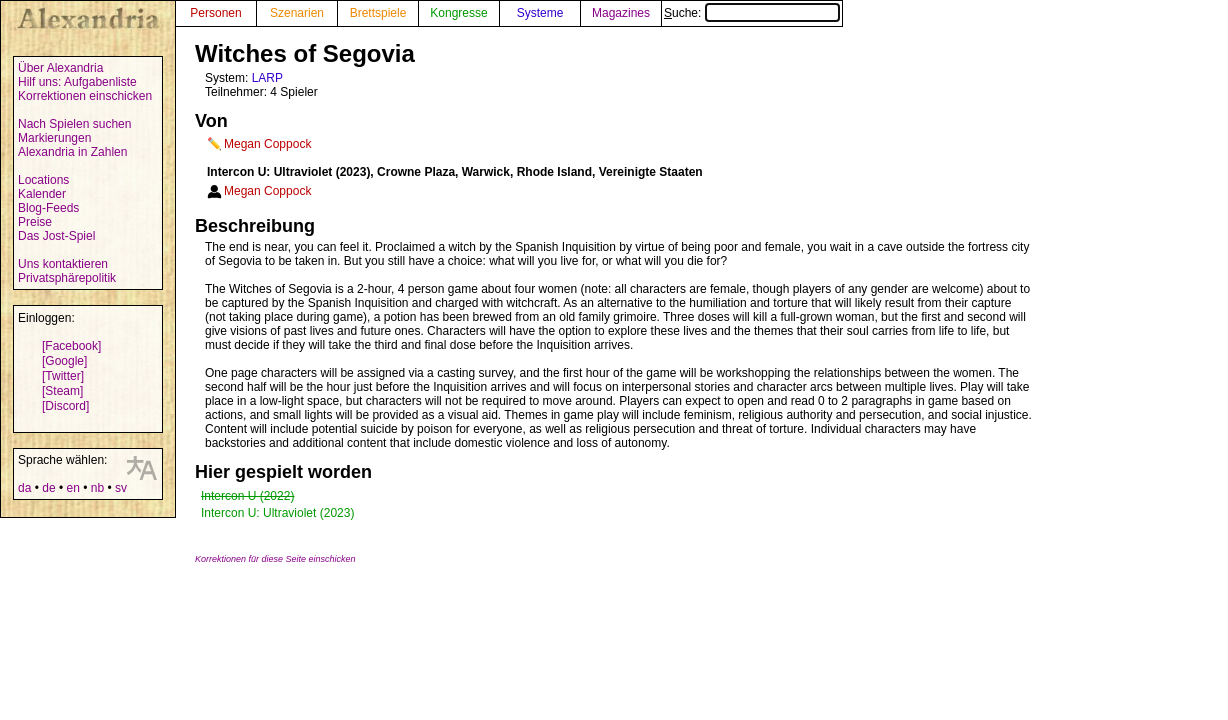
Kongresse (458, 13)
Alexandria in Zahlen (72, 152)
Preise (35, 222)
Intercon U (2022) (247, 496)
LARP (267, 78)
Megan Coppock (267, 144)
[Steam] (62, 391)
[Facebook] (71, 346)
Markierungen (54, 138)
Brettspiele (378, 13)
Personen (215, 13)
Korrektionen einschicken (85, 96)
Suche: (752, 13)
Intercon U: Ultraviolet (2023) (277, 513)
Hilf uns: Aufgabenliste (77, 82)
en (72, 488)
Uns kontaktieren (63, 264)
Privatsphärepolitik (67, 278)
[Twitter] (63, 376)
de (48, 488)
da (24, 488)
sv (121, 488)
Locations (43, 180)
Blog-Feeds (48, 208)
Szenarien (297, 13)
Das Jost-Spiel (56, 236)
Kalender (42, 194)
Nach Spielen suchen (74, 124)
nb (97, 488)
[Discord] (65, 406)
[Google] (64, 361)
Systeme (540, 13)
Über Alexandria (60, 68)
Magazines (621, 13)
